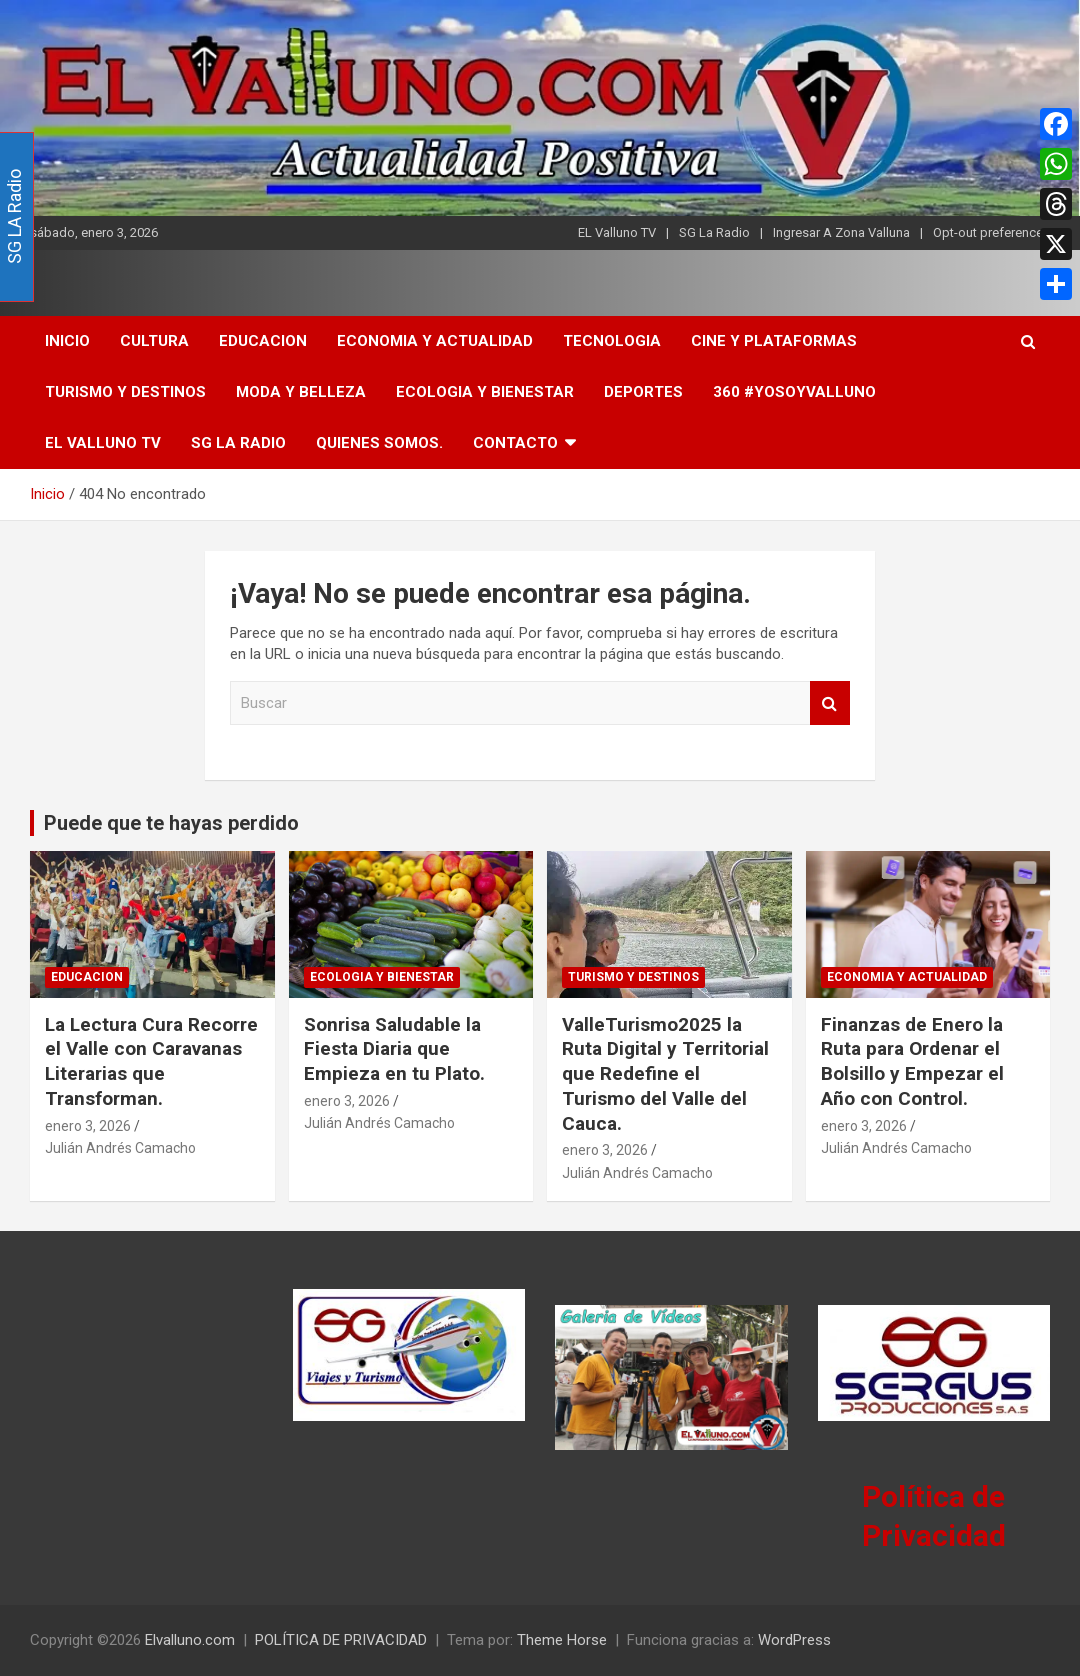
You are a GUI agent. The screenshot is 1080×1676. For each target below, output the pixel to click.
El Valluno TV (103, 443)
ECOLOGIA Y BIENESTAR (485, 392)
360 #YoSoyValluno (794, 392)
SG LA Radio (238, 443)
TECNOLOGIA (612, 341)
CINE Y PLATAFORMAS (774, 341)
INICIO (67, 341)
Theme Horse (562, 1640)
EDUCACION (263, 341)
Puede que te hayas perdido (171, 823)
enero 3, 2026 (88, 1126)
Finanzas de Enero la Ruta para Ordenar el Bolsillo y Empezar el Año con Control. (912, 1061)
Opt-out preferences (991, 232)
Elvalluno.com (190, 1640)
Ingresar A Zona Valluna (841, 232)
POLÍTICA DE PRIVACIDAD (341, 1640)
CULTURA (154, 341)
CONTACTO (515, 443)
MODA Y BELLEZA (301, 392)
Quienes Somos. (379, 443)
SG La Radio (714, 232)
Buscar (830, 703)
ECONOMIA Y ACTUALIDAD (435, 341)
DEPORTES (643, 392)
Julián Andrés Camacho (120, 1148)
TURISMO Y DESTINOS (125, 392)
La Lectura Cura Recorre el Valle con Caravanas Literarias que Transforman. (151, 1061)
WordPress (794, 1640)
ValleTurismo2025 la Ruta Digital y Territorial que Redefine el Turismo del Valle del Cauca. (665, 1074)
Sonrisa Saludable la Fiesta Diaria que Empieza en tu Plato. (394, 1049)
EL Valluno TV (617, 232)
